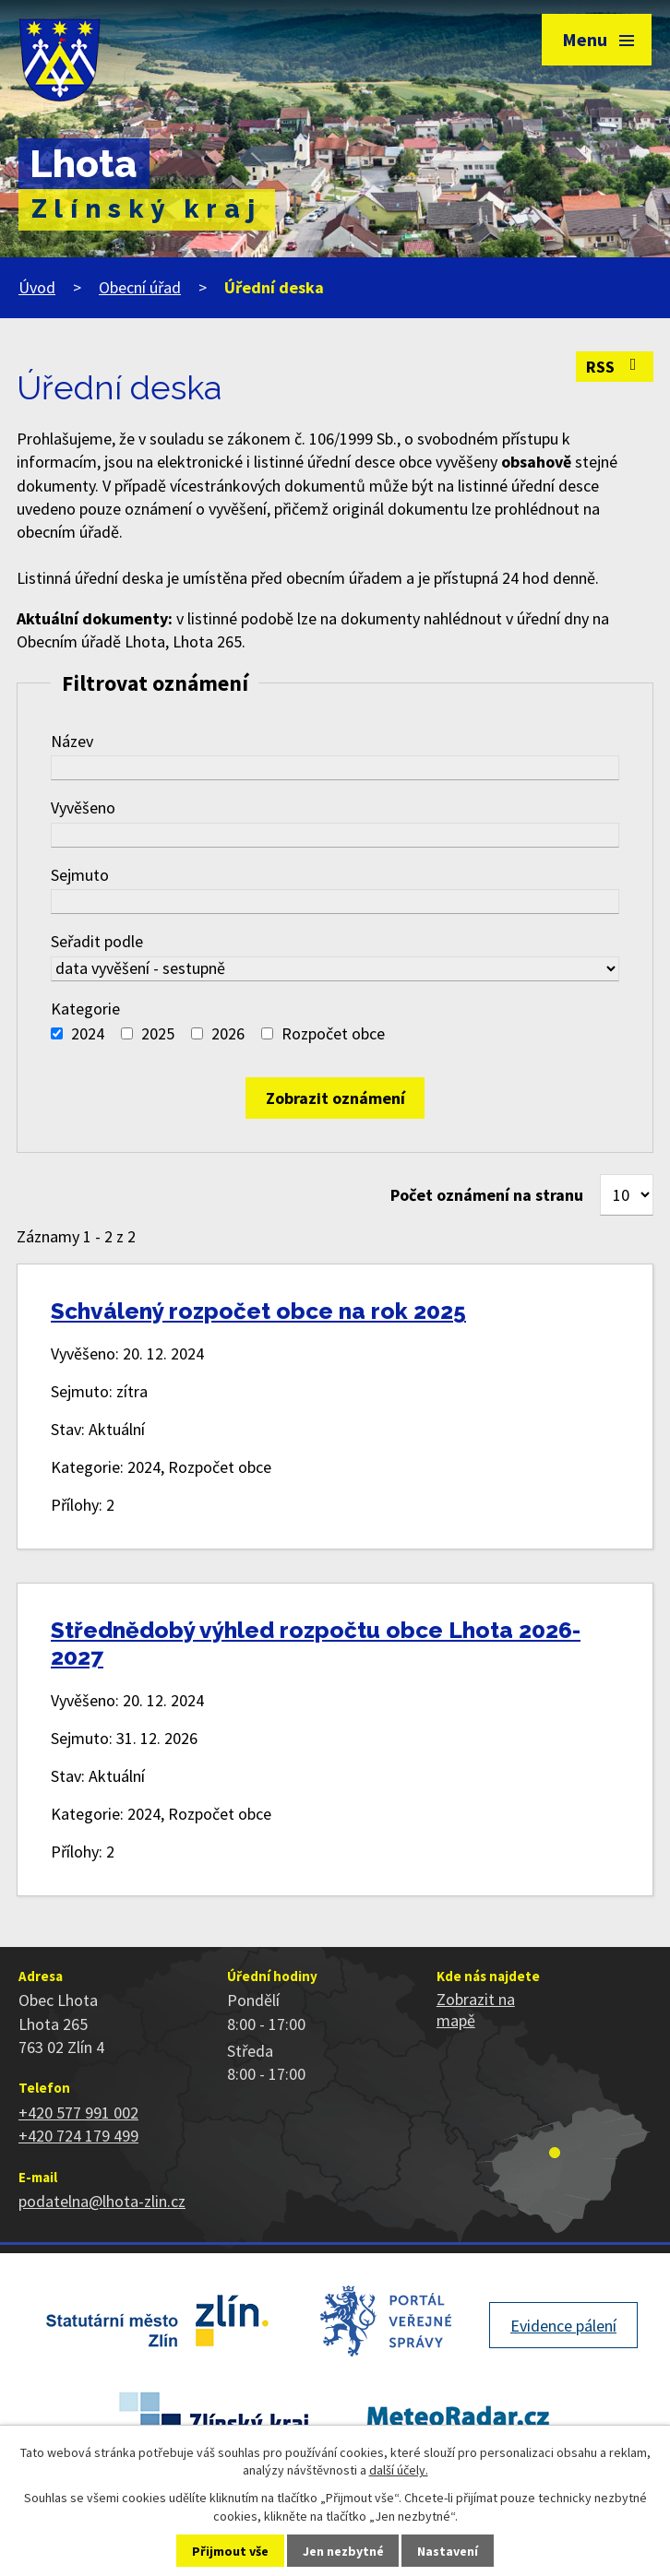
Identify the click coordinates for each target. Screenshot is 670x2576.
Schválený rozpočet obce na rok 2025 (258, 1311)
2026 (228, 1033)
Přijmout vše (230, 2551)
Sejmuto (80, 874)
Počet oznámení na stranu (486, 1194)
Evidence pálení (563, 2325)
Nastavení (447, 2551)
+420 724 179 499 (78, 2135)
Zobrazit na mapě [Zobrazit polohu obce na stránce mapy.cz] (476, 2009)
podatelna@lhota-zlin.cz (101, 2201)
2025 (157, 1033)
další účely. (398, 2470)
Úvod (36, 287)
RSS (615, 366)
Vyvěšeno (83, 807)
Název (72, 741)
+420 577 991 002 (78, 2112)
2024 (87, 1033)
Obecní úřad (140, 287)
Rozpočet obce (333, 1033)
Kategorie (85, 1008)
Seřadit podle (97, 941)
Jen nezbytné (343, 2551)
